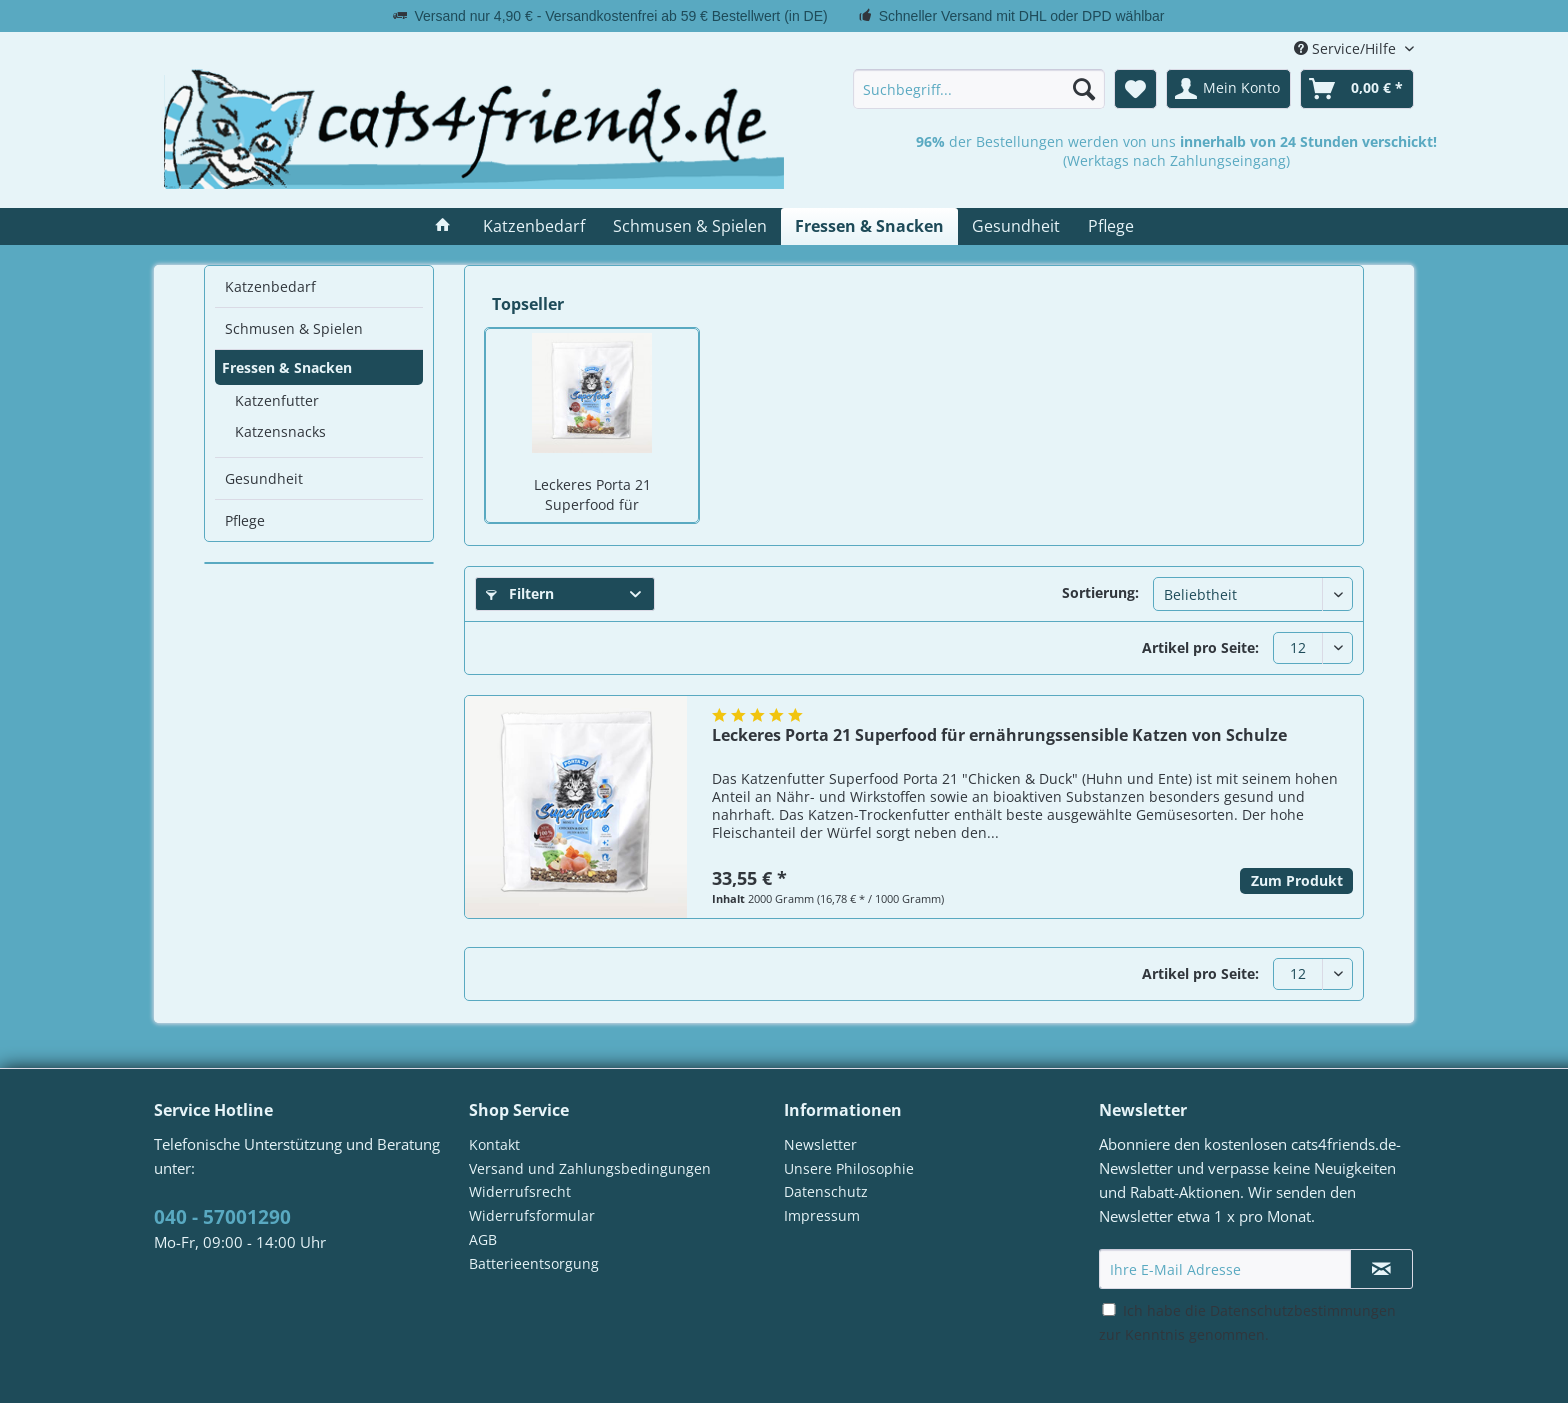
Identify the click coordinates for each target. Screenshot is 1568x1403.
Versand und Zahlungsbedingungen (590, 1168)
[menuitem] (979, 89)
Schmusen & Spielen (294, 328)
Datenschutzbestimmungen (1303, 1310)
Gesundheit (264, 478)
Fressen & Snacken (287, 367)
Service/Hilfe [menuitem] (1347, 48)
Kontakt (494, 1144)
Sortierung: (1100, 592)
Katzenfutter (277, 400)
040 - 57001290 (222, 1217)
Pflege (245, 520)
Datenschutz (826, 1191)
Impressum (822, 1215)
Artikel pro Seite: (1200, 647)
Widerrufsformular (532, 1215)
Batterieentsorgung (534, 1263)
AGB (483, 1239)
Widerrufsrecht (520, 1191)
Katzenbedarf (270, 286)
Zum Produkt (1297, 880)
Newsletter (820, 1144)
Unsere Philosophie (849, 1168)
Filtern (520, 593)
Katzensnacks (280, 431)
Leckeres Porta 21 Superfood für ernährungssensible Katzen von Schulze (592, 496)
